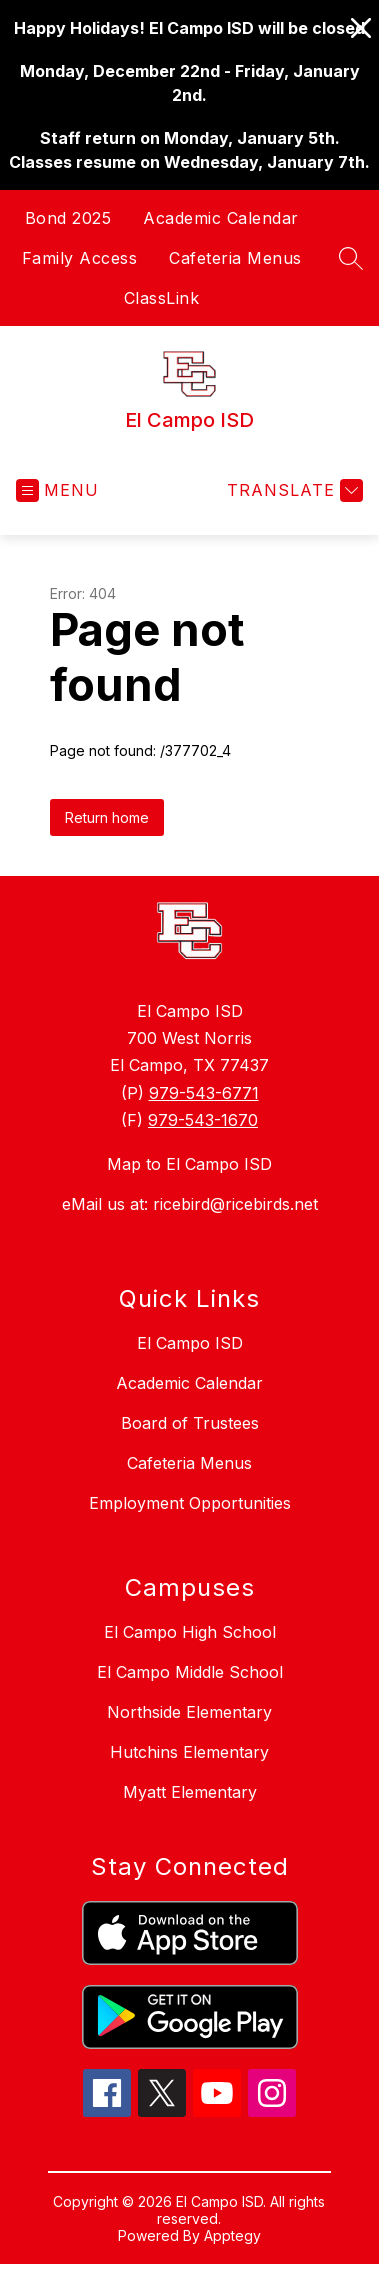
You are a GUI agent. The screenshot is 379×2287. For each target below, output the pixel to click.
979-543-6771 (204, 1093)
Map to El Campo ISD (189, 1164)
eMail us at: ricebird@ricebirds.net (190, 1204)
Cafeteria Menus (235, 258)
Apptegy (232, 2235)
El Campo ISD (190, 1343)
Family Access (80, 258)
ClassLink (162, 298)
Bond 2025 (68, 218)
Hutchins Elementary (189, 1752)
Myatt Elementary (190, 1792)
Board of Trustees (190, 1423)
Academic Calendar (221, 218)
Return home (107, 817)
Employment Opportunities (190, 1503)
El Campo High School (190, 1632)
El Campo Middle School (190, 1672)
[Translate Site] (292, 490)
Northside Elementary (189, 1712)
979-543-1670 (203, 1120)
